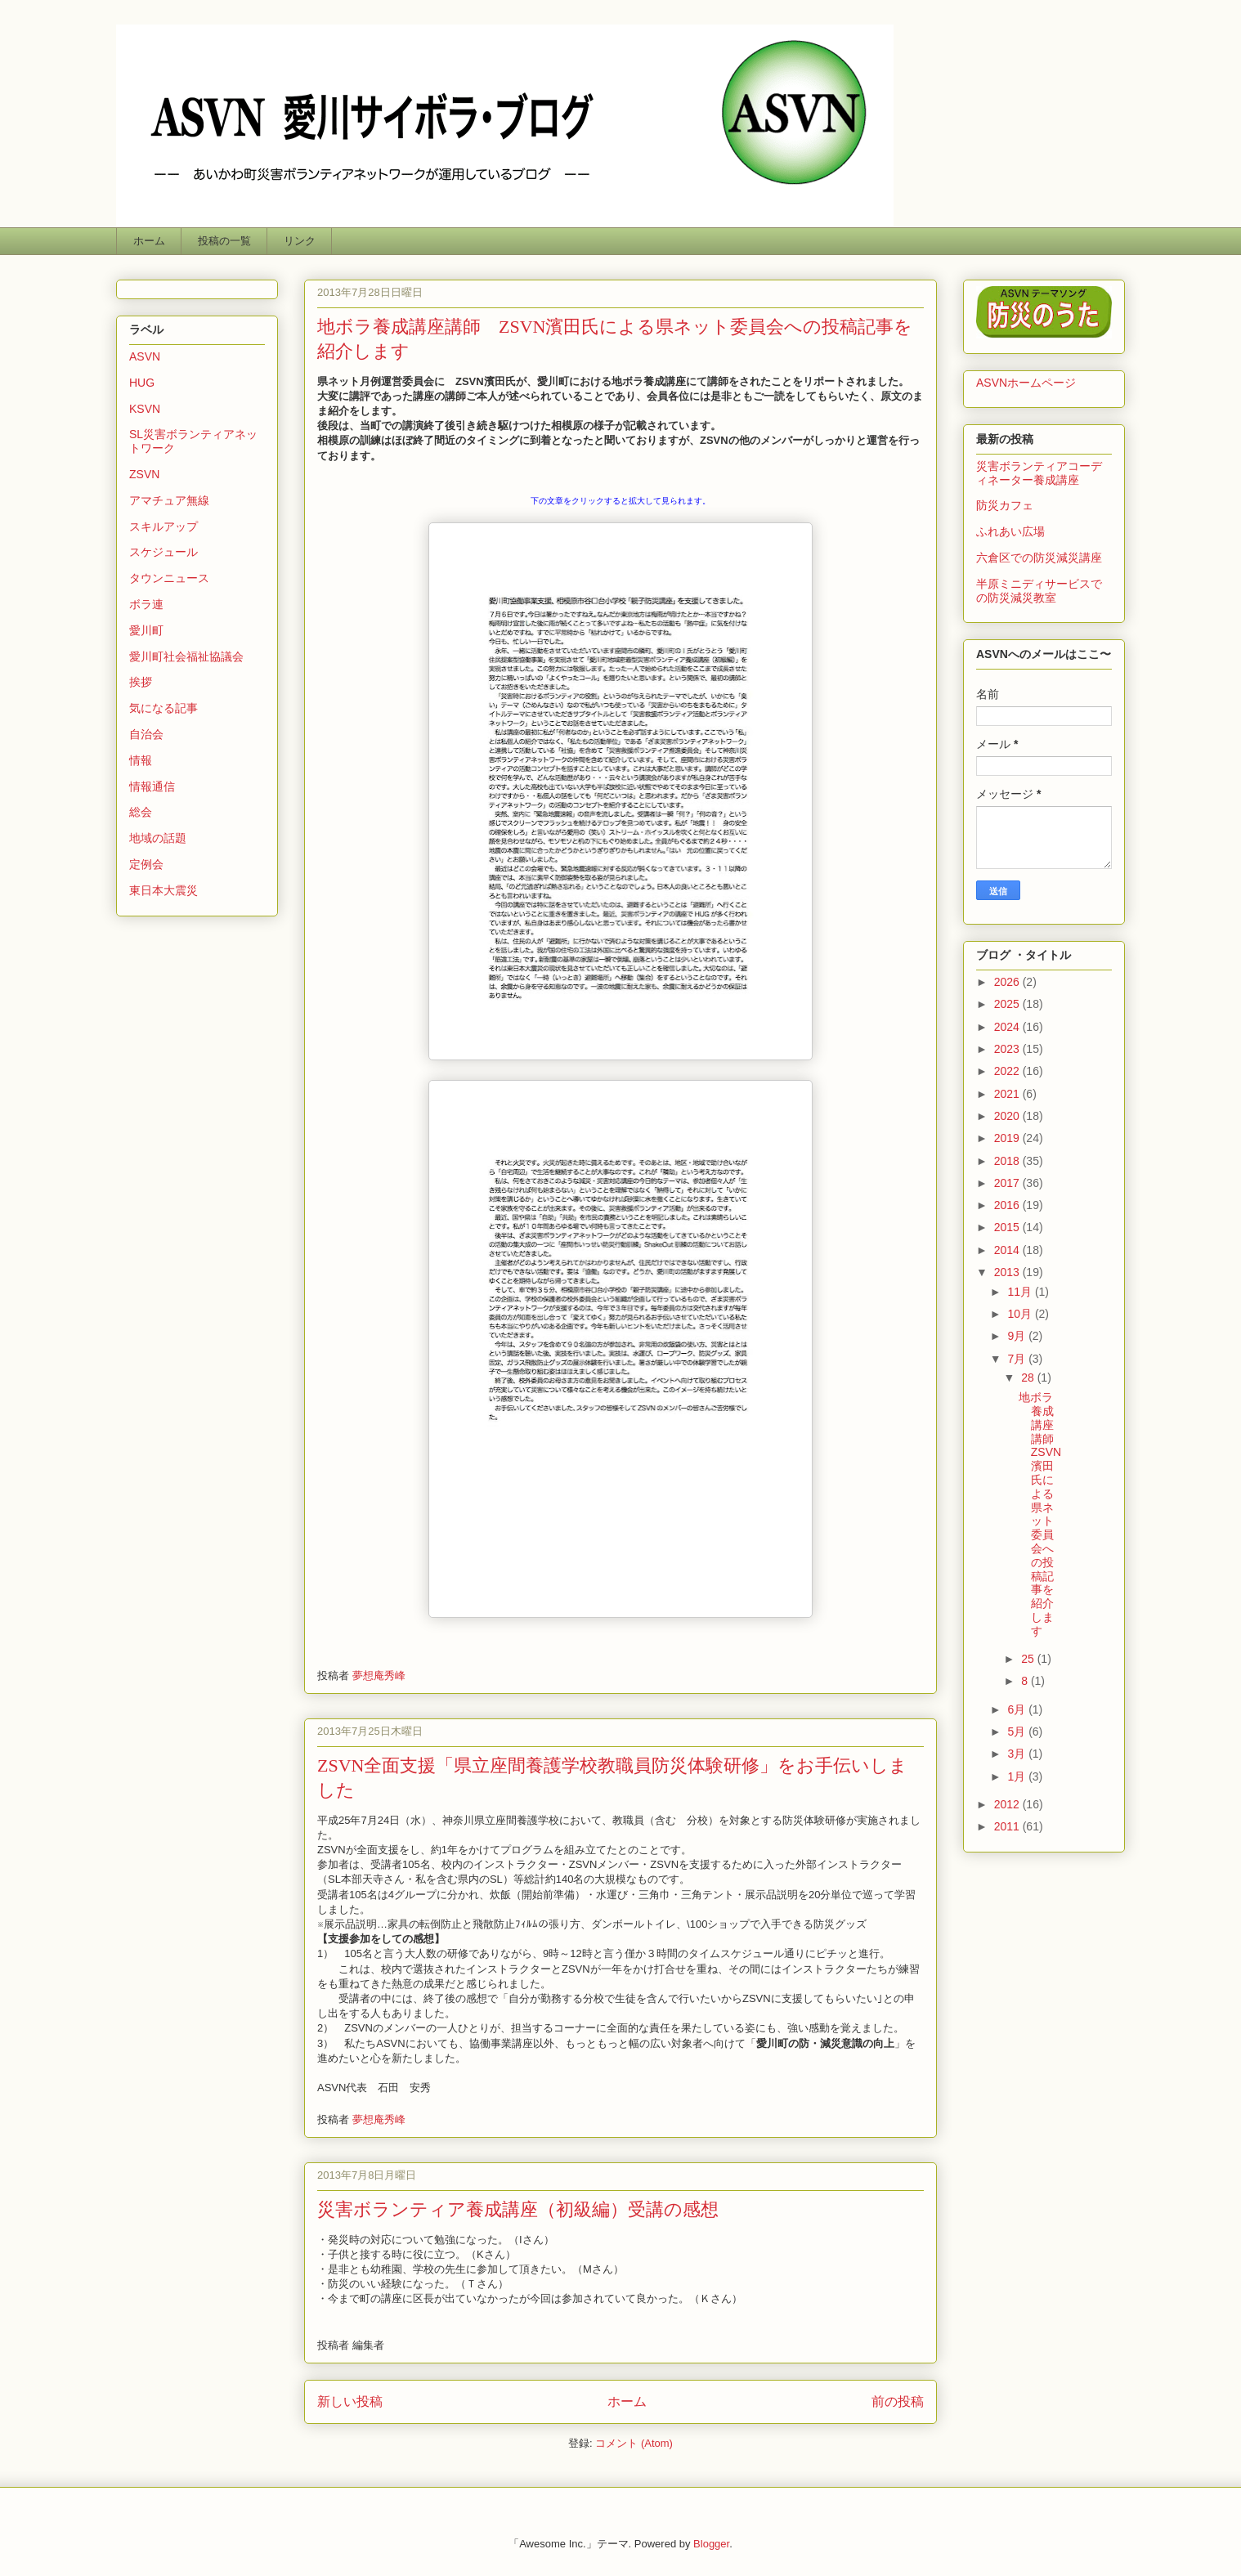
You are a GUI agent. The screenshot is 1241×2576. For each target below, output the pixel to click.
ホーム (149, 241)
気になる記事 (163, 708)
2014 (1008, 1250)
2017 (1008, 1182)
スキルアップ (163, 526)
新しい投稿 (350, 2401)
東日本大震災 (163, 890)
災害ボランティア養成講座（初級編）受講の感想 (518, 2209)
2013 (1008, 1272)
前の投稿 (897, 2401)
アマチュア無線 (169, 500)
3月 (1017, 1753)
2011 (1008, 1826)
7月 (1017, 1358)
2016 (1008, 1205)
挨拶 (140, 681)
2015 (1008, 1227)
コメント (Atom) (634, 2443)
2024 (1008, 1026)
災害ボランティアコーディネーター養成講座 (1039, 472)
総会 (140, 811)
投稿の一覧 (224, 241)
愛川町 (146, 630)
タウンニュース (169, 578)
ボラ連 (146, 604)
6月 (1017, 1709)
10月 (1020, 1313)
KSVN (144, 408)
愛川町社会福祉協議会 (186, 656)
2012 (1008, 1804)
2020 (1008, 1115)
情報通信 (152, 786)
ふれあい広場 (1010, 531)
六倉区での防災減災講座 (1039, 557)
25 (1029, 1658)
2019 (1008, 1138)
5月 (1017, 1731)
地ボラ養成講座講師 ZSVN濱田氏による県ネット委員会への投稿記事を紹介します (1042, 1514)
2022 (1008, 1070)
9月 (1017, 1335)
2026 (1008, 981)
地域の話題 (157, 837)
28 (1029, 1377)
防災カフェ (1004, 505)
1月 (1017, 1776)
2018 (1008, 1160)
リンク (300, 241)
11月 (1020, 1291)
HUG (142, 382)
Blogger (711, 2544)
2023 (1008, 1048)
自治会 (146, 734)
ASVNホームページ (1026, 382)
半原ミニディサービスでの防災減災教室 (1039, 590)
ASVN (144, 356)
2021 (1008, 1093)
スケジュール (163, 551)
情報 (140, 760)
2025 (1008, 1003)
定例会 (146, 864)
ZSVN (144, 474)
